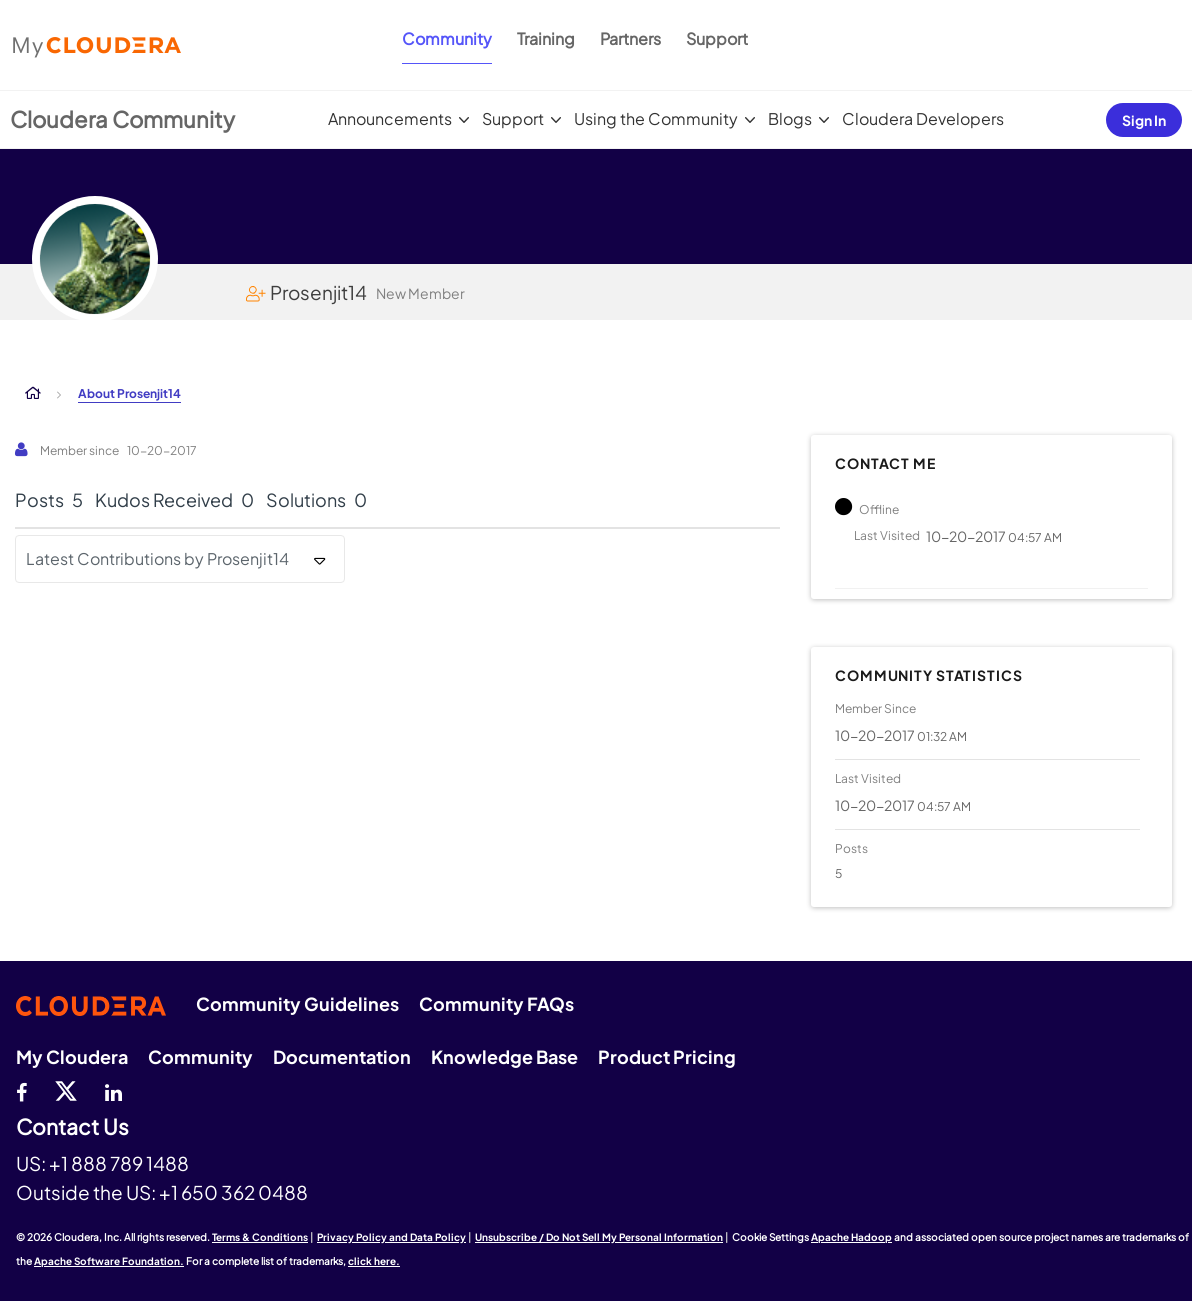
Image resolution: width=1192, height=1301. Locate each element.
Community (447, 38)
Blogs (790, 118)
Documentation (342, 1056)
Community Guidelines (297, 1003)
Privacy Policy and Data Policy (391, 1237)
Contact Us (72, 1127)
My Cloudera (72, 1056)
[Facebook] (21, 1090)
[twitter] (66, 1090)
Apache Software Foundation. (109, 1261)
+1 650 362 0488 (233, 1192)
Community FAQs (496, 1003)
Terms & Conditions (260, 1237)
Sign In (1144, 120)
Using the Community (656, 118)
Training (546, 38)
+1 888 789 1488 (119, 1163)
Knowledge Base (504, 1056)
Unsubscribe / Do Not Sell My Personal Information (599, 1237)
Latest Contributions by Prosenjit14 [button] (157, 558)
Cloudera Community (122, 119)
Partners (630, 38)
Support (717, 38)
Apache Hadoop (851, 1237)
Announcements (390, 118)
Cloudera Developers (923, 118)
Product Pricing (667, 1056)
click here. (374, 1261)
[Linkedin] (113, 1090)
